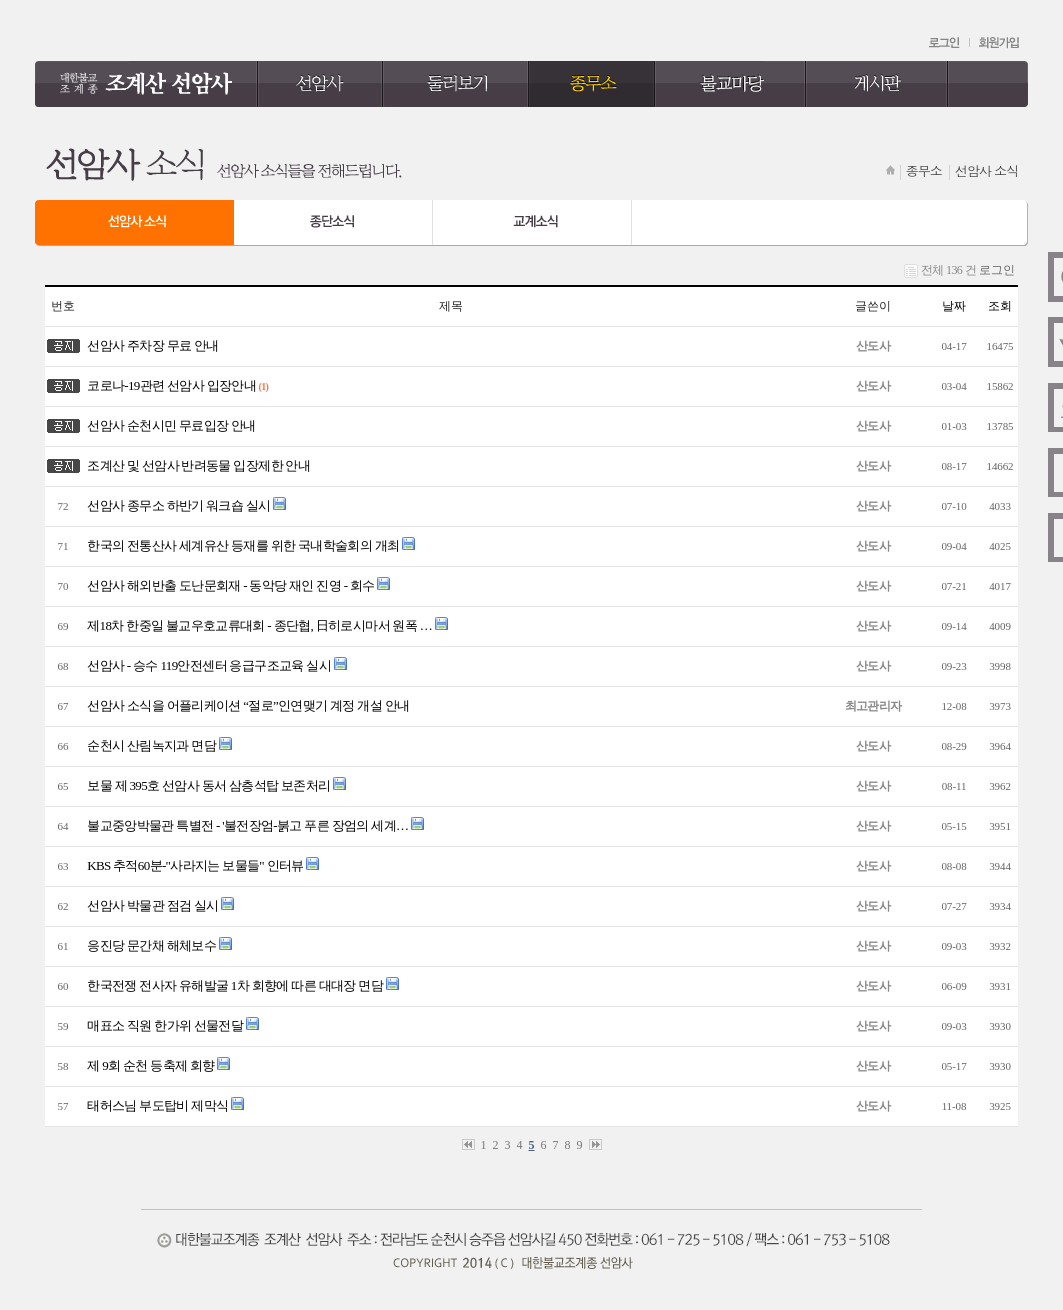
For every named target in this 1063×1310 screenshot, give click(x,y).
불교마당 (730, 84)
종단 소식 (333, 223)
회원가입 (999, 43)
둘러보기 (456, 84)
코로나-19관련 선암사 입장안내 (169, 385)
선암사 (320, 84)
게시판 (877, 84)
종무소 (592, 84)
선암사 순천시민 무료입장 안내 (169, 425)
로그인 (945, 43)
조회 (1000, 306)
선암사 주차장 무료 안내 (150, 345)
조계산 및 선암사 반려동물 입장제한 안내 (196, 465)
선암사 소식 (134, 223)
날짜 (954, 306)
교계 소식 (532, 223)
